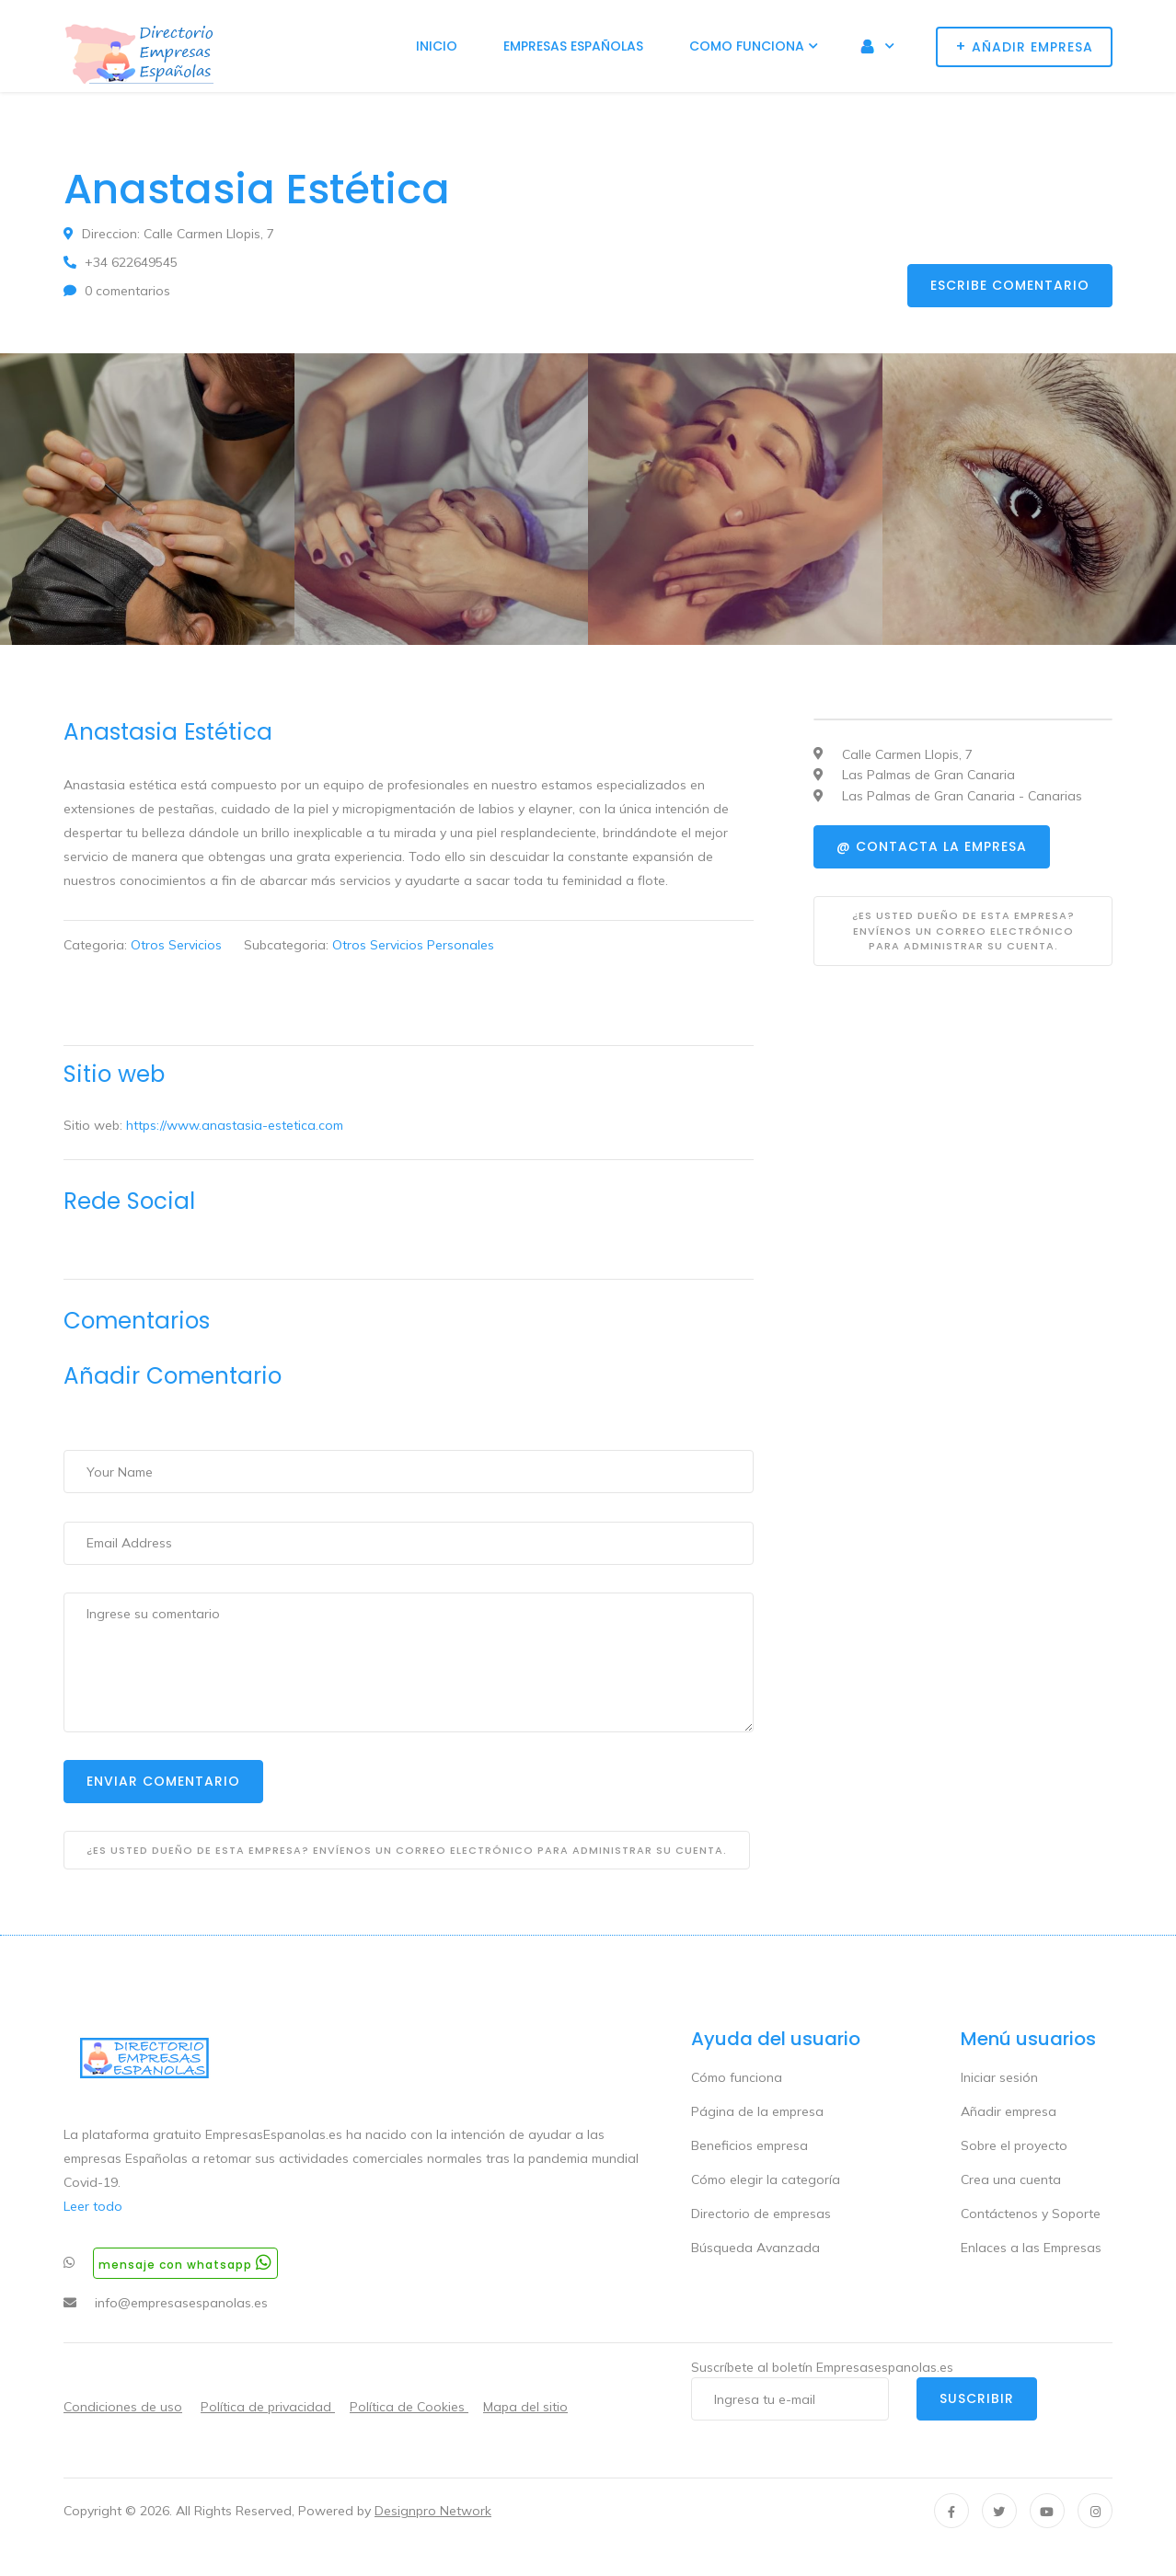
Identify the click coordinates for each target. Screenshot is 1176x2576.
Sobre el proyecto (1014, 2145)
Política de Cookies (409, 2406)
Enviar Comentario (163, 1781)
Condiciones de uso (122, 2406)
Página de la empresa (757, 2111)
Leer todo (92, 2206)
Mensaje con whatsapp (185, 2262)
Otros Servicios (176, 945)
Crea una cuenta (1011, 2179)
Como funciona (746, 46)
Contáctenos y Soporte (1031, 2213)
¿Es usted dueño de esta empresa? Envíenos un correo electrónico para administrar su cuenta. (406, 1850)
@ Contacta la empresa (931, 846)
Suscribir (977, 2398)
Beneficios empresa (749, 2145)
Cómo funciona (736, 2077)
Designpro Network (433, 2510)
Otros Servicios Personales (413, 945)
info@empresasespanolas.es (181, 2302)
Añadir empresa (1008, 2111)
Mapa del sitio (525, 2406)
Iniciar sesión (999, 2077)
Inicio (436, 46)
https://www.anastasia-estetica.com (234, 1125)
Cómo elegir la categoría (765, 2179)
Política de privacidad (268, 2406)
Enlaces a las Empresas (1031, 2247)
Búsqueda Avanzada (755, 2247)
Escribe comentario (1010, 285)
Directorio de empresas (761, 2213)
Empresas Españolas (573, 46)
